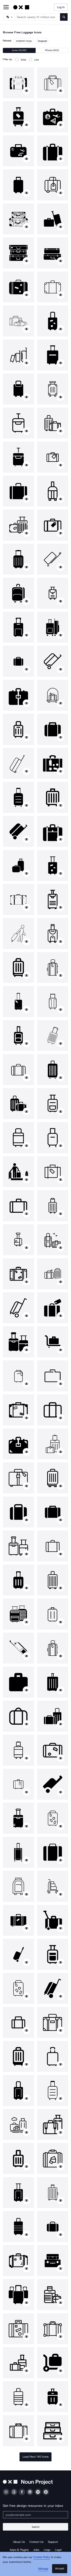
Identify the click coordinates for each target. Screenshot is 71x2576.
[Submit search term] (64, 17)
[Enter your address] (35, 2514)
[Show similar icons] (26, 90)
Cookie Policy (41, 2557)
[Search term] (37, 17)
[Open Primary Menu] (6, 7)
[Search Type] (8, 17)
